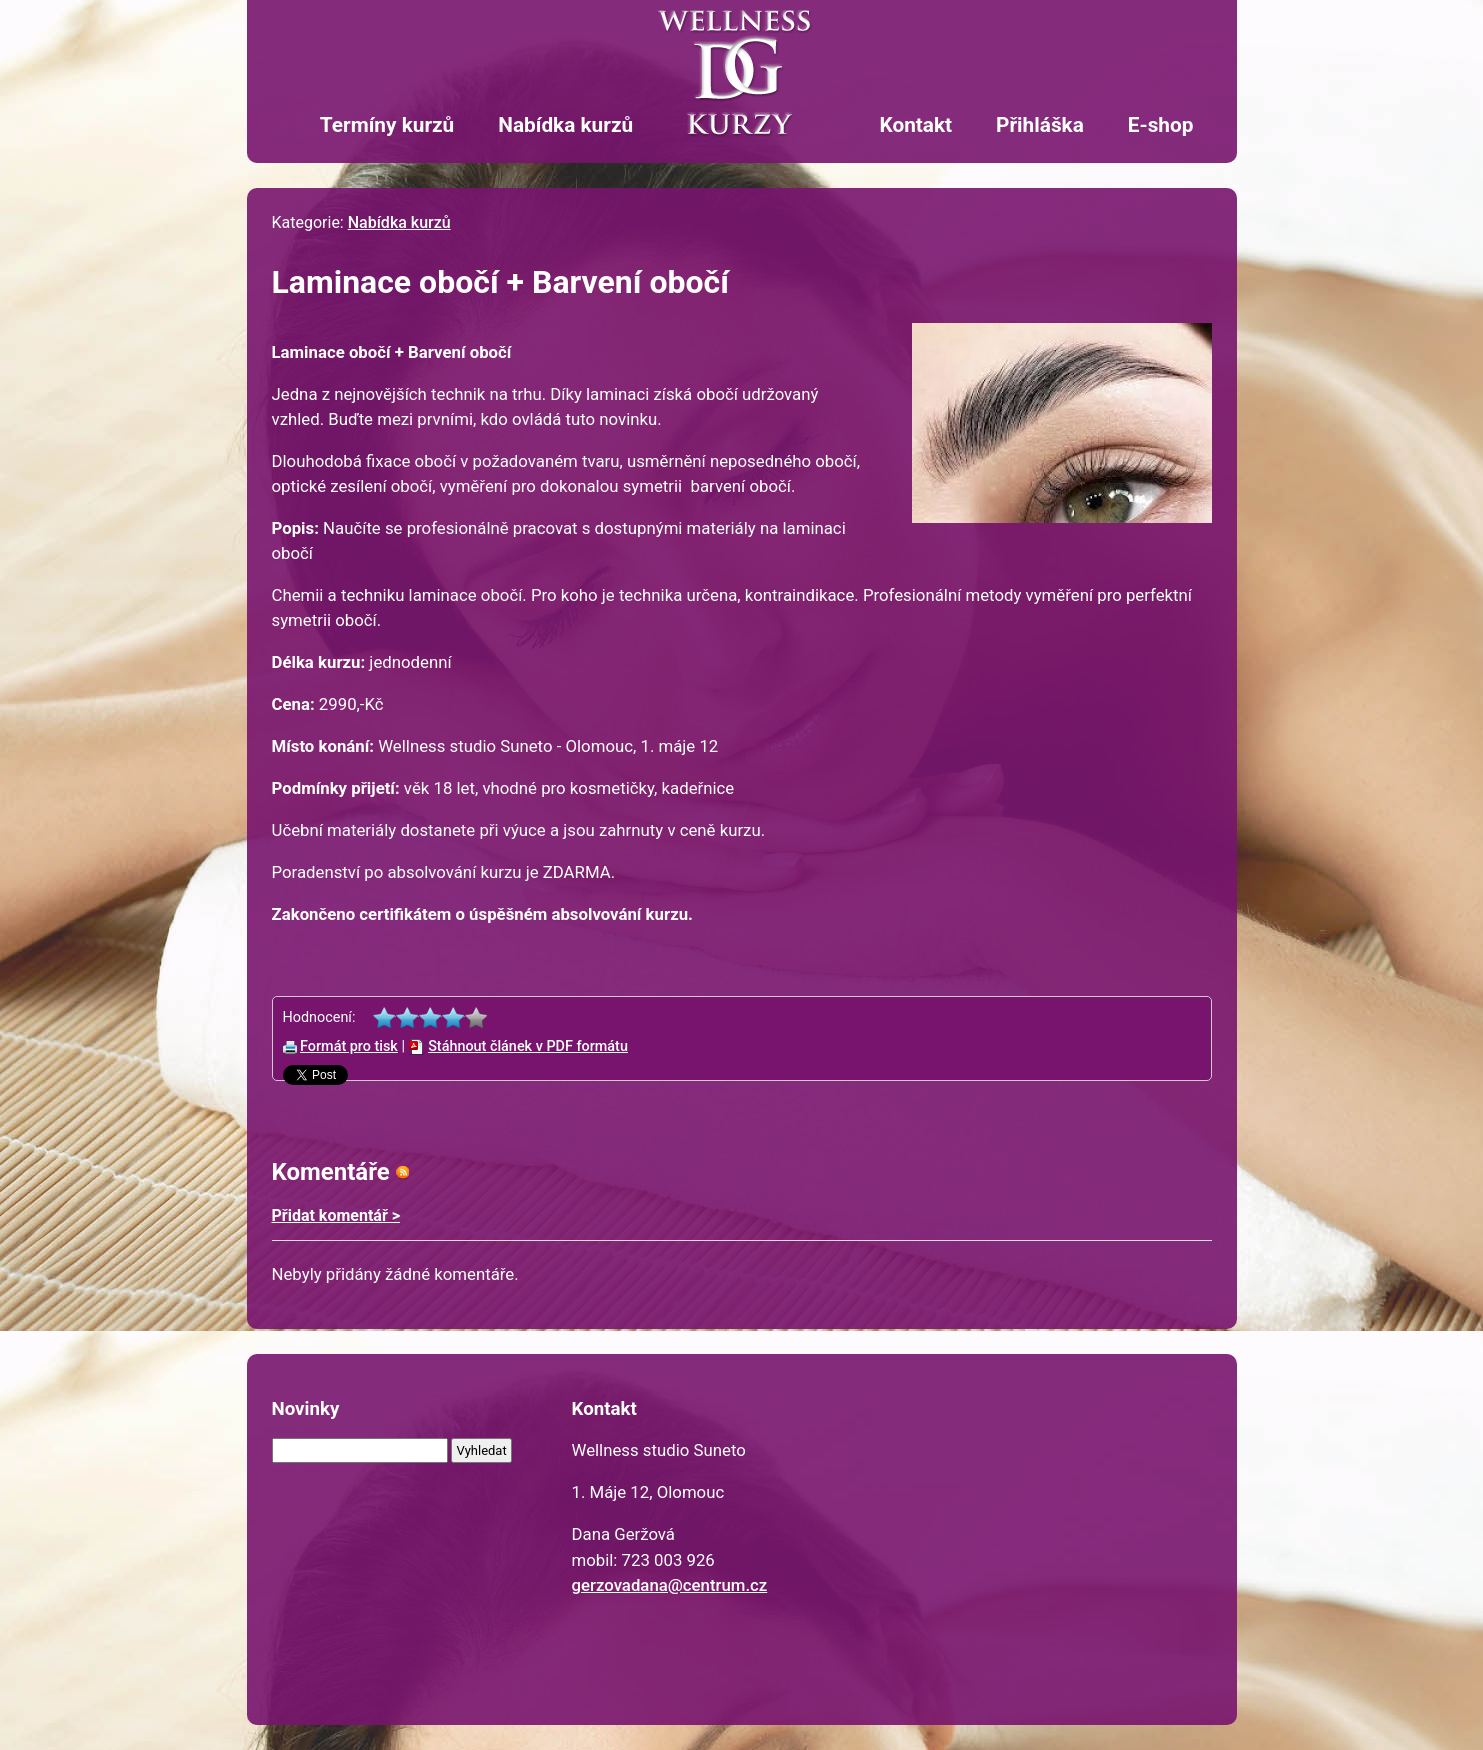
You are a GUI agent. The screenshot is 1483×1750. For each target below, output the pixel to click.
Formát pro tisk (349, 1046)
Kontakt (915, 125)
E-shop (1161, 125)
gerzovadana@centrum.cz (670, 1585)
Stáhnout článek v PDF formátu (528, 1046)
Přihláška (1040, 125)
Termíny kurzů (387, 125)
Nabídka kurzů (565, 125)
